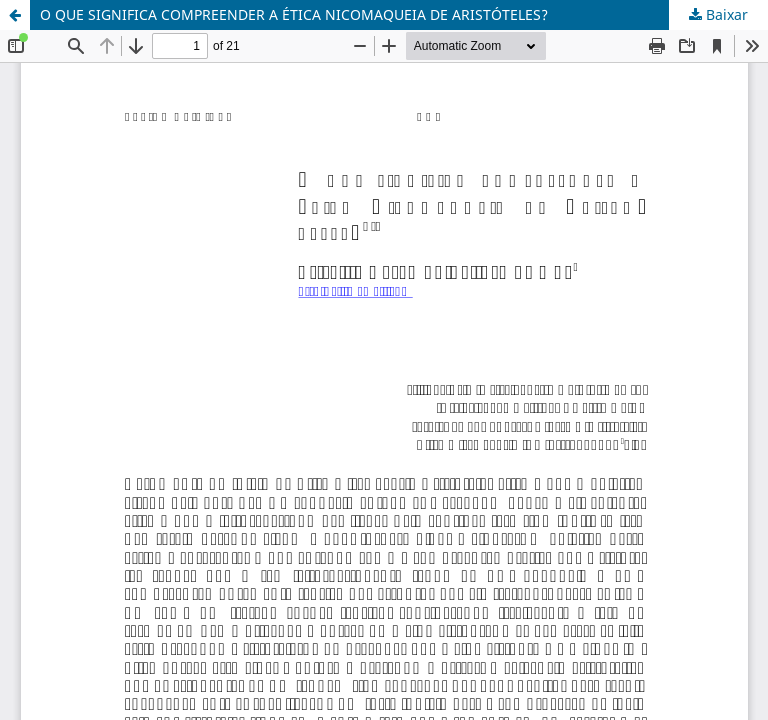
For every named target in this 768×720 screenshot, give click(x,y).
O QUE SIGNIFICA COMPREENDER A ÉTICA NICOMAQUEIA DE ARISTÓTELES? (294, 14)
